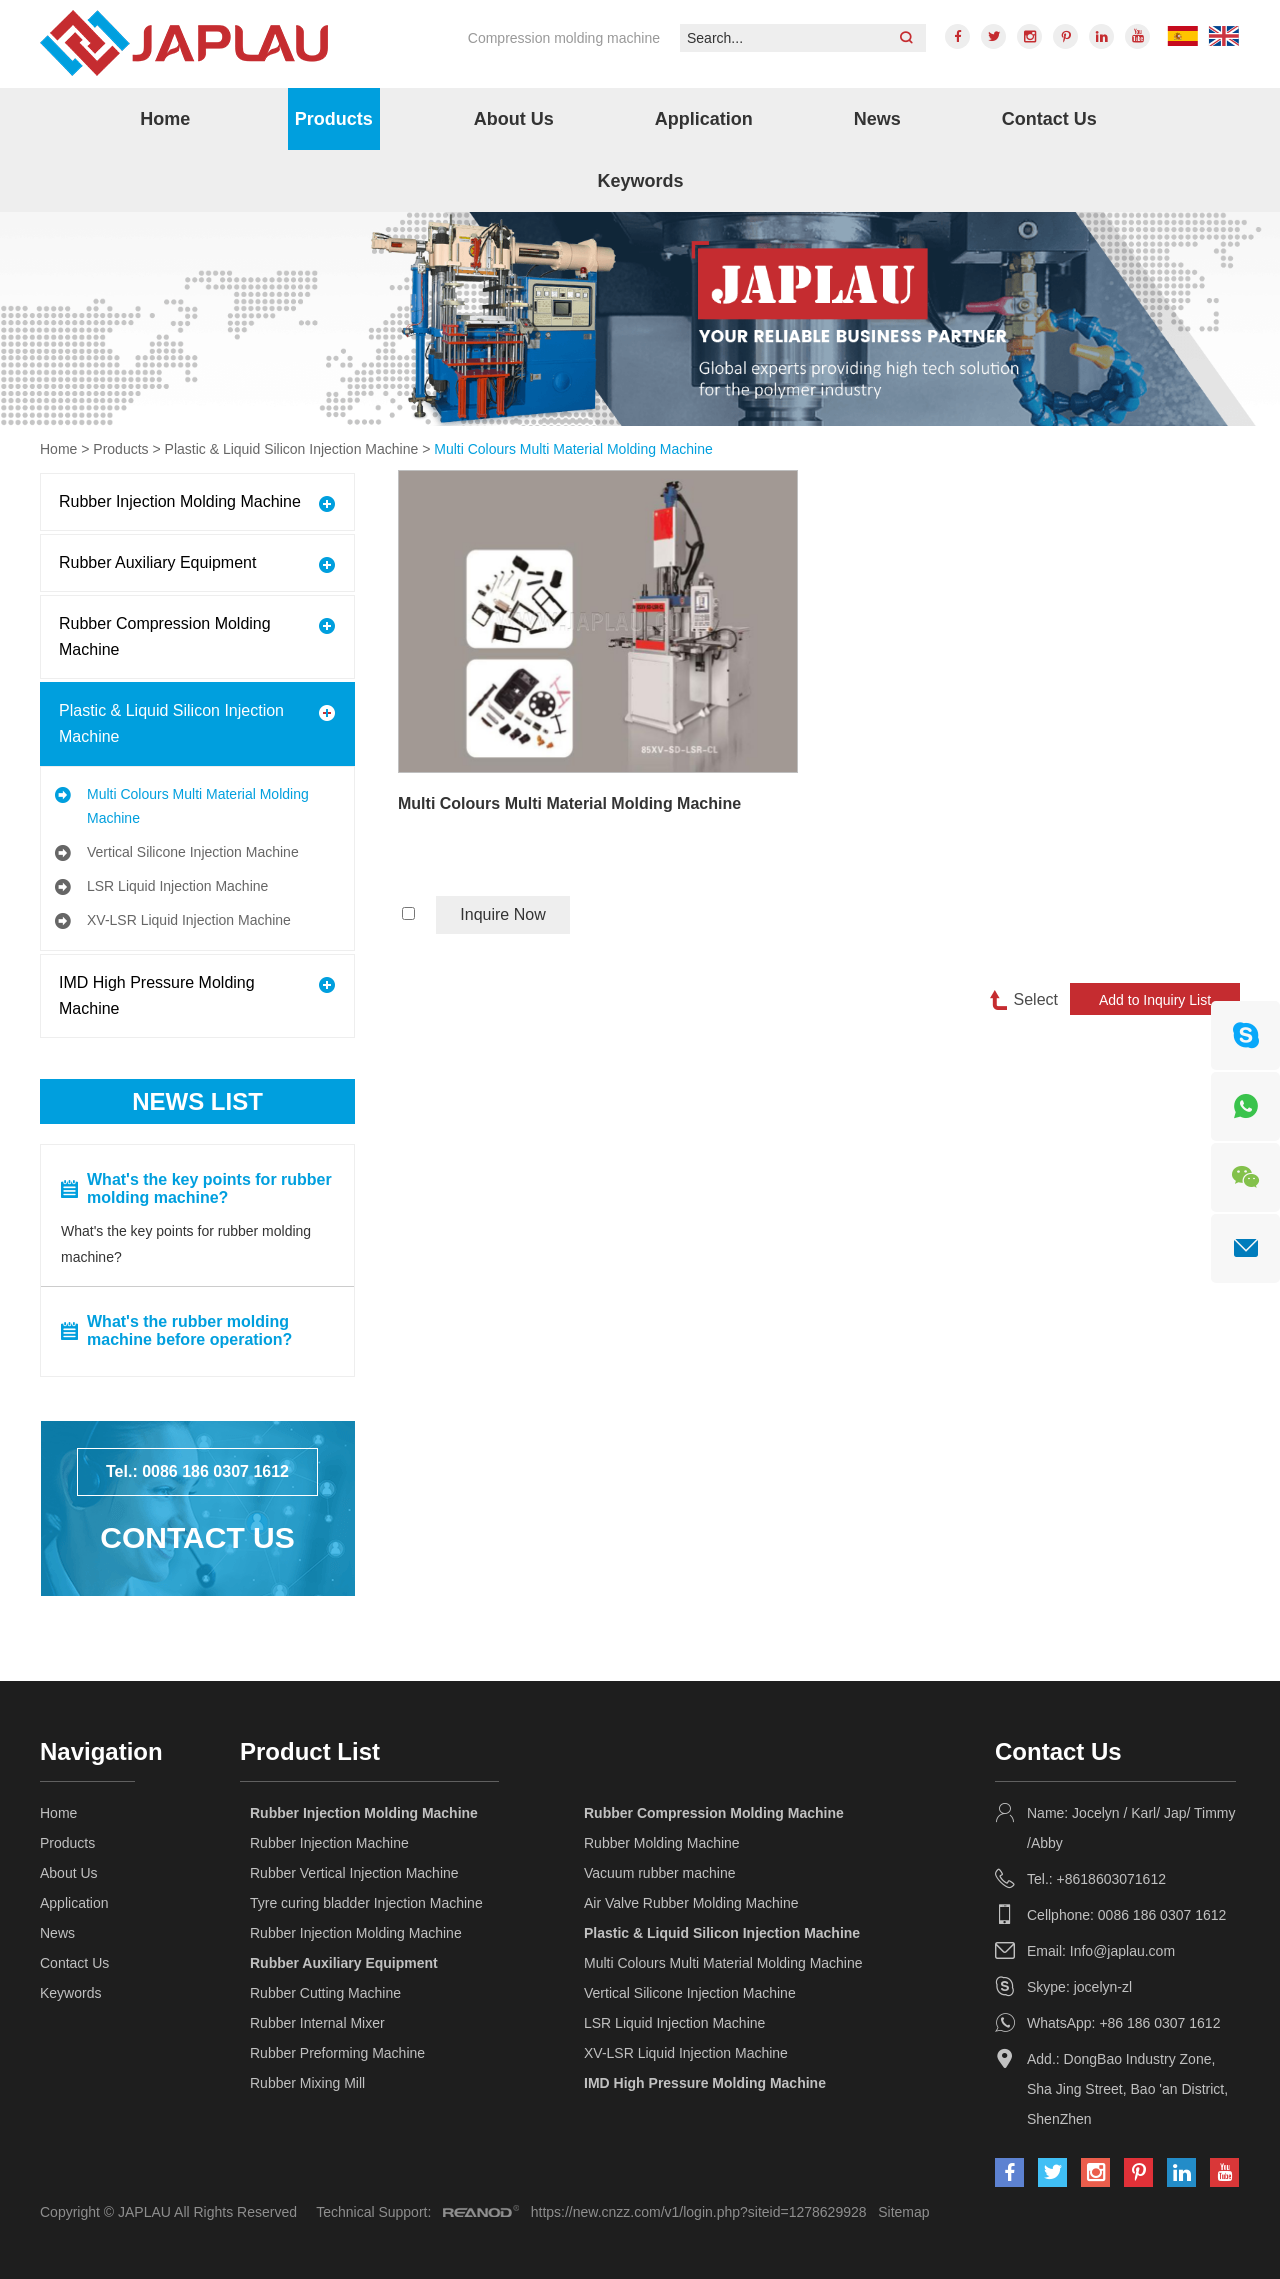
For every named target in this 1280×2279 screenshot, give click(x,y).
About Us (514, 119)
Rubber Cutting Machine (325, 1993)
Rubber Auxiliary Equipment (157, 562)
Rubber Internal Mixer (317, 2023)
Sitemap (903, 2212)
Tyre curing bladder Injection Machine (366, 1903)
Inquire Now (502, 914)
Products (334, 119)
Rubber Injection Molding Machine (180, 501)
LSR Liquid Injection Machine (177, 886)
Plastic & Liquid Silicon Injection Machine (292, 449)
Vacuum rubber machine (659, 1873)
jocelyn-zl (1103, 1987)
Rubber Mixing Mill (307, 2083)
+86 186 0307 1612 (1159, 2023)
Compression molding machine (564, 38)
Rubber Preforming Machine (337, 2053)
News (877, 119)
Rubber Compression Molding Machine (165, 636)
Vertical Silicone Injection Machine (193, 852)
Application (704, 119)
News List (197, 1101)
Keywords (640, 181)
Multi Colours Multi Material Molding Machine (573, 449)
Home (165, 119)
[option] (640, 319)
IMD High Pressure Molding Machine (157, 995)
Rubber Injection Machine (329, 1843)
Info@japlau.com (1122, 1951)
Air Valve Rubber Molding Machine (691, 1903)
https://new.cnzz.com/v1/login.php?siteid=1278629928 (699, 2212)
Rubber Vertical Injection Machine (354, 1873)
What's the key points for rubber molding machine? (209, 1188)
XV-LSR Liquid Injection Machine (189, 920)
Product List (310, 1751)
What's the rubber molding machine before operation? (189, 1330)
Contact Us (1049, 119)
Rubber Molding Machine (662, 1843)
